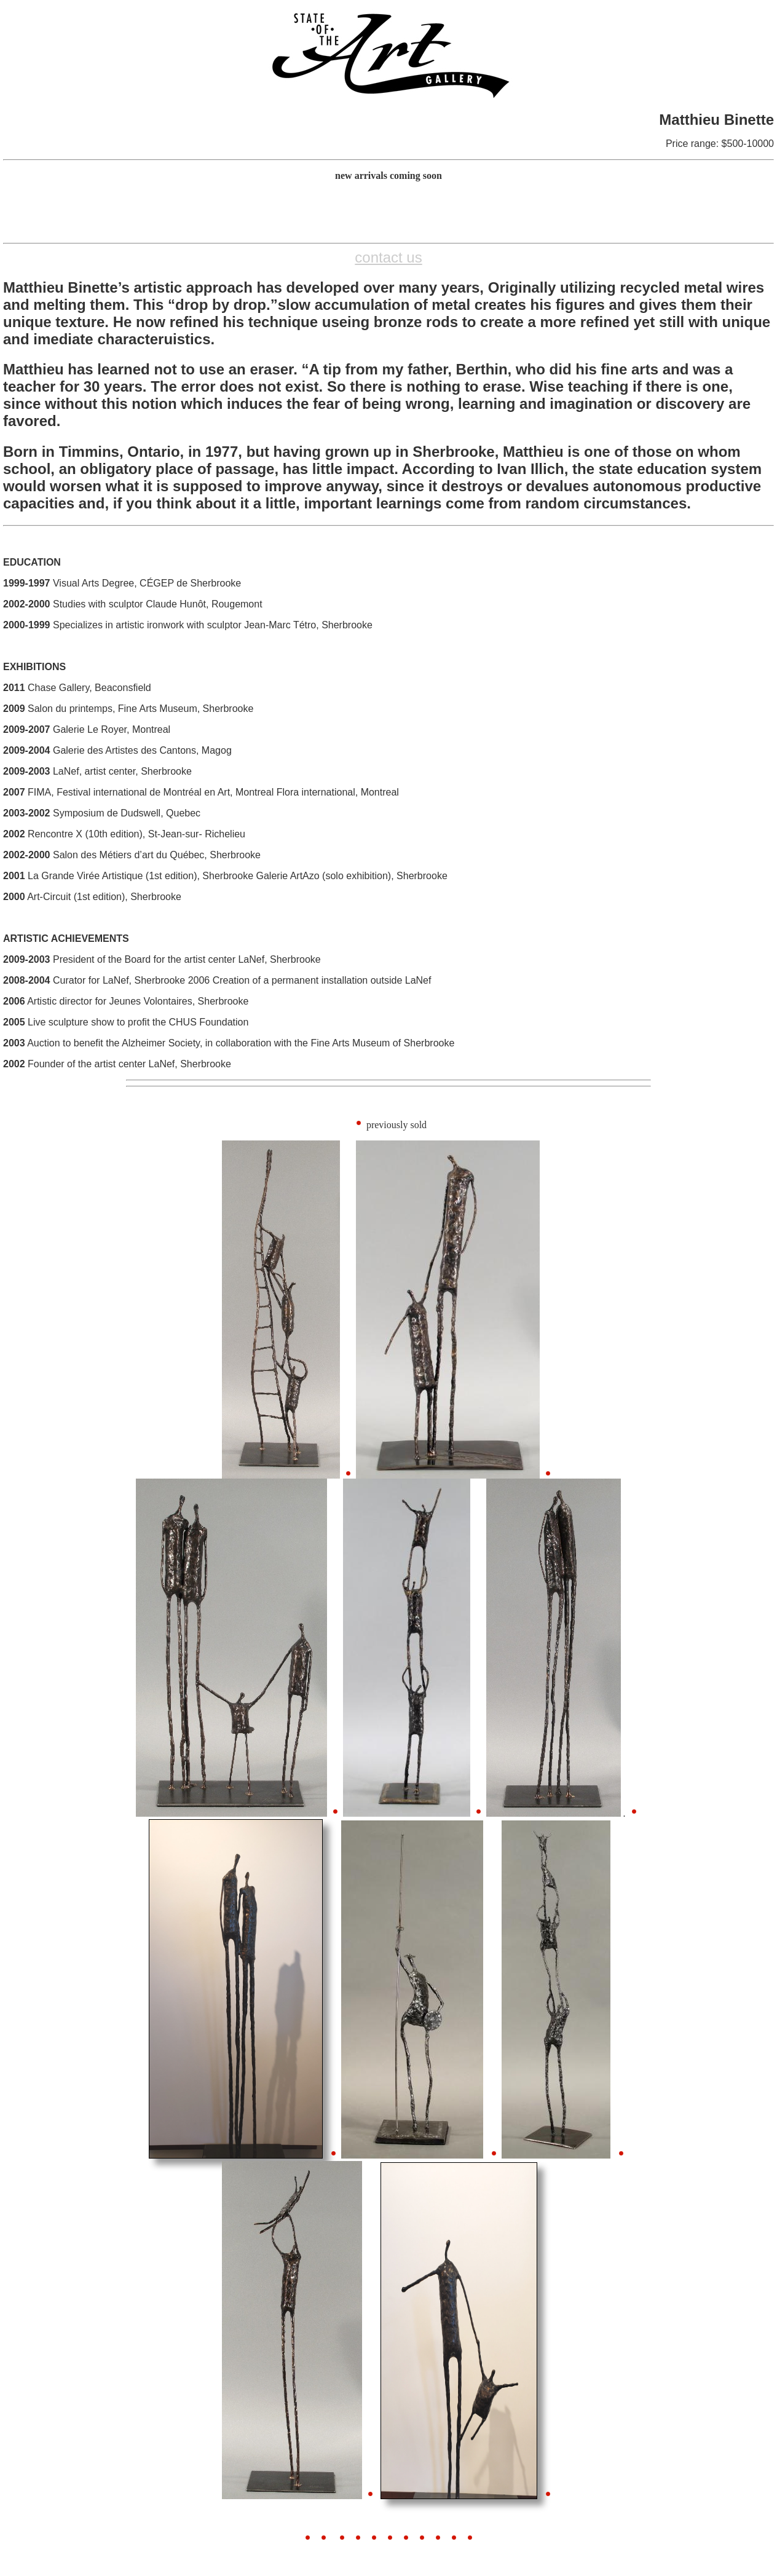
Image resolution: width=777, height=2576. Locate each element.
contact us (388, 257)
